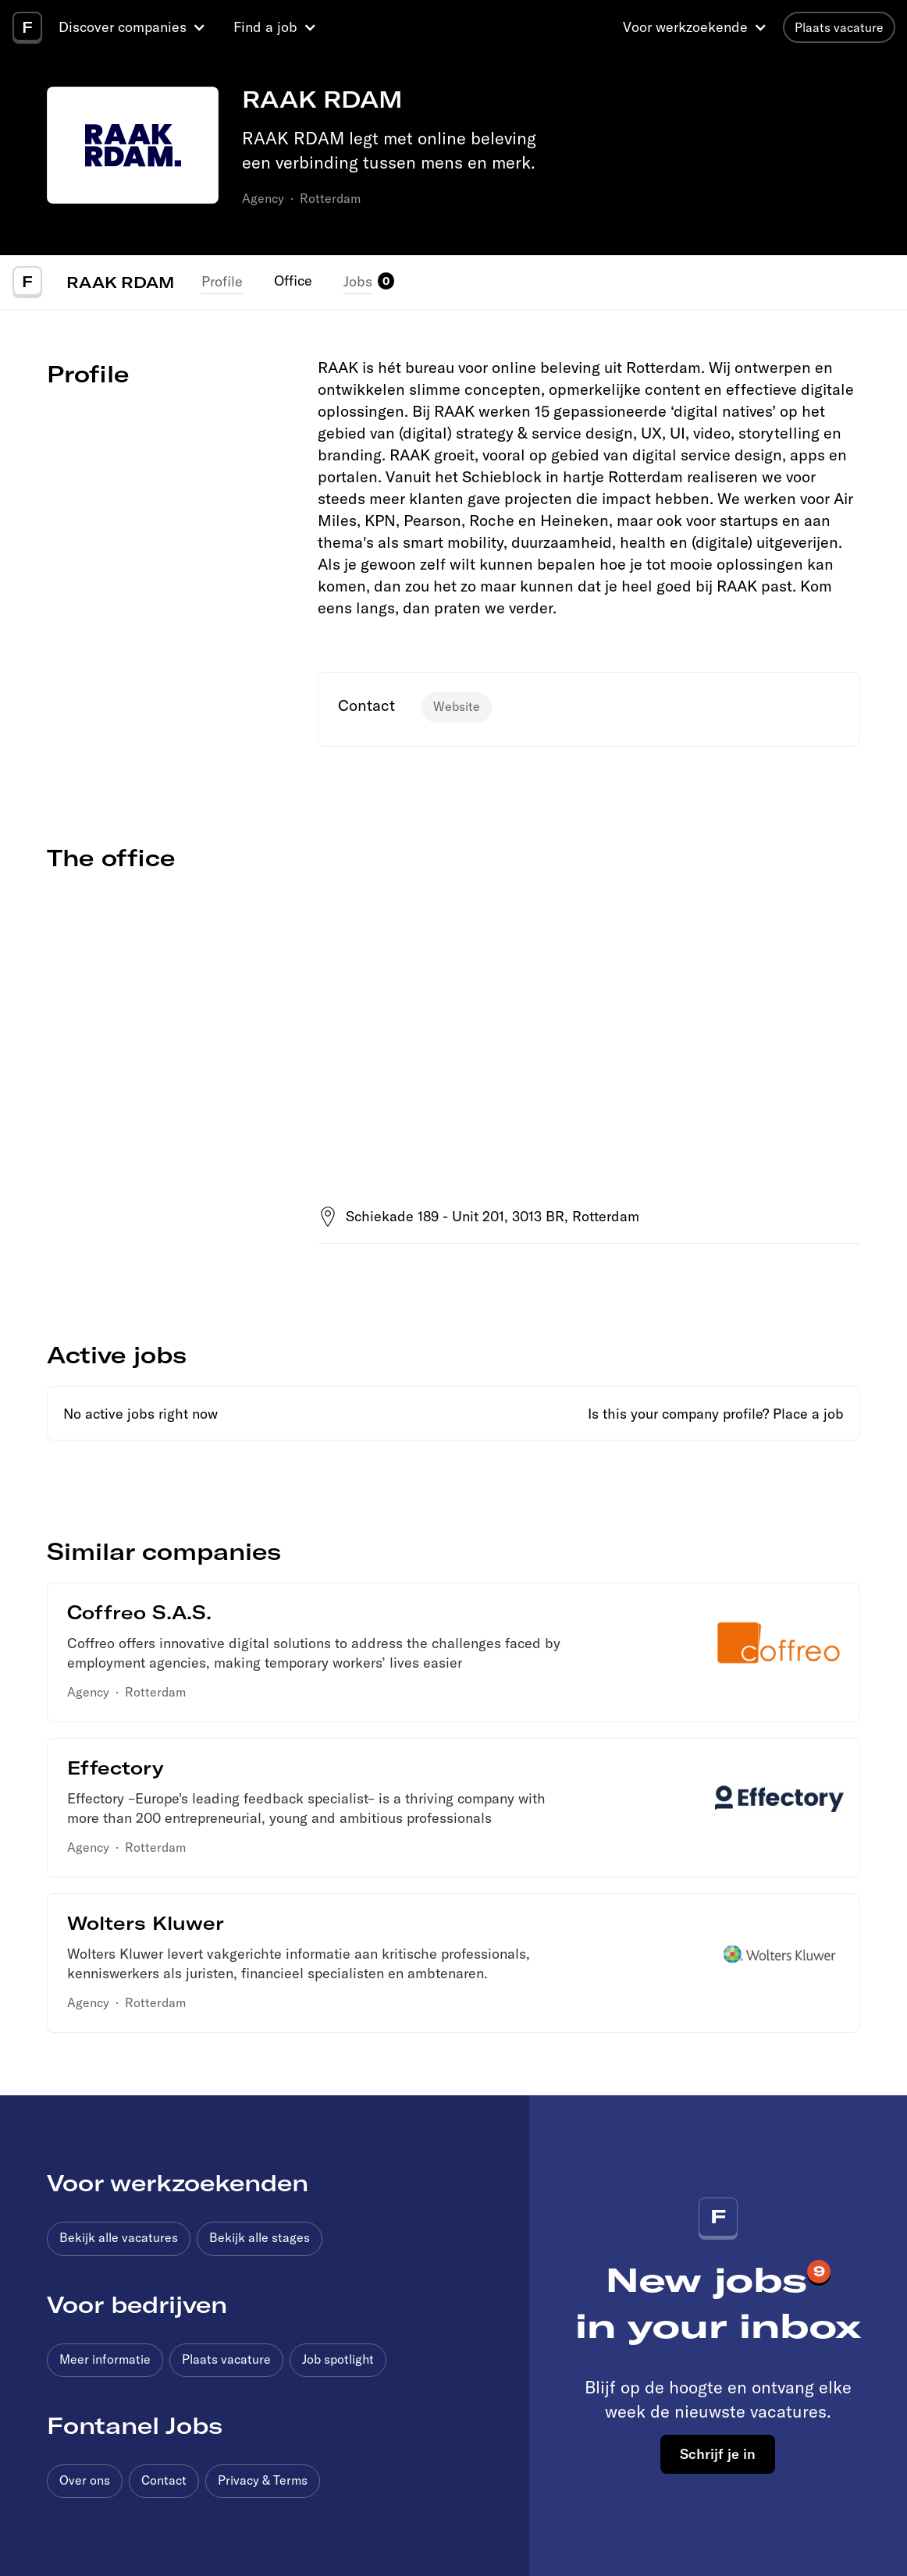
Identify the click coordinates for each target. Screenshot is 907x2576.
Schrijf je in (718, 2453)
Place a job (808, 1414)
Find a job (265, 27)
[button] (134, 27)
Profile (222, 281)
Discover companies (123, 27)
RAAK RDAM (120, 281)
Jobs (357, 281)
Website (456, 706)
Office (293, 281)
